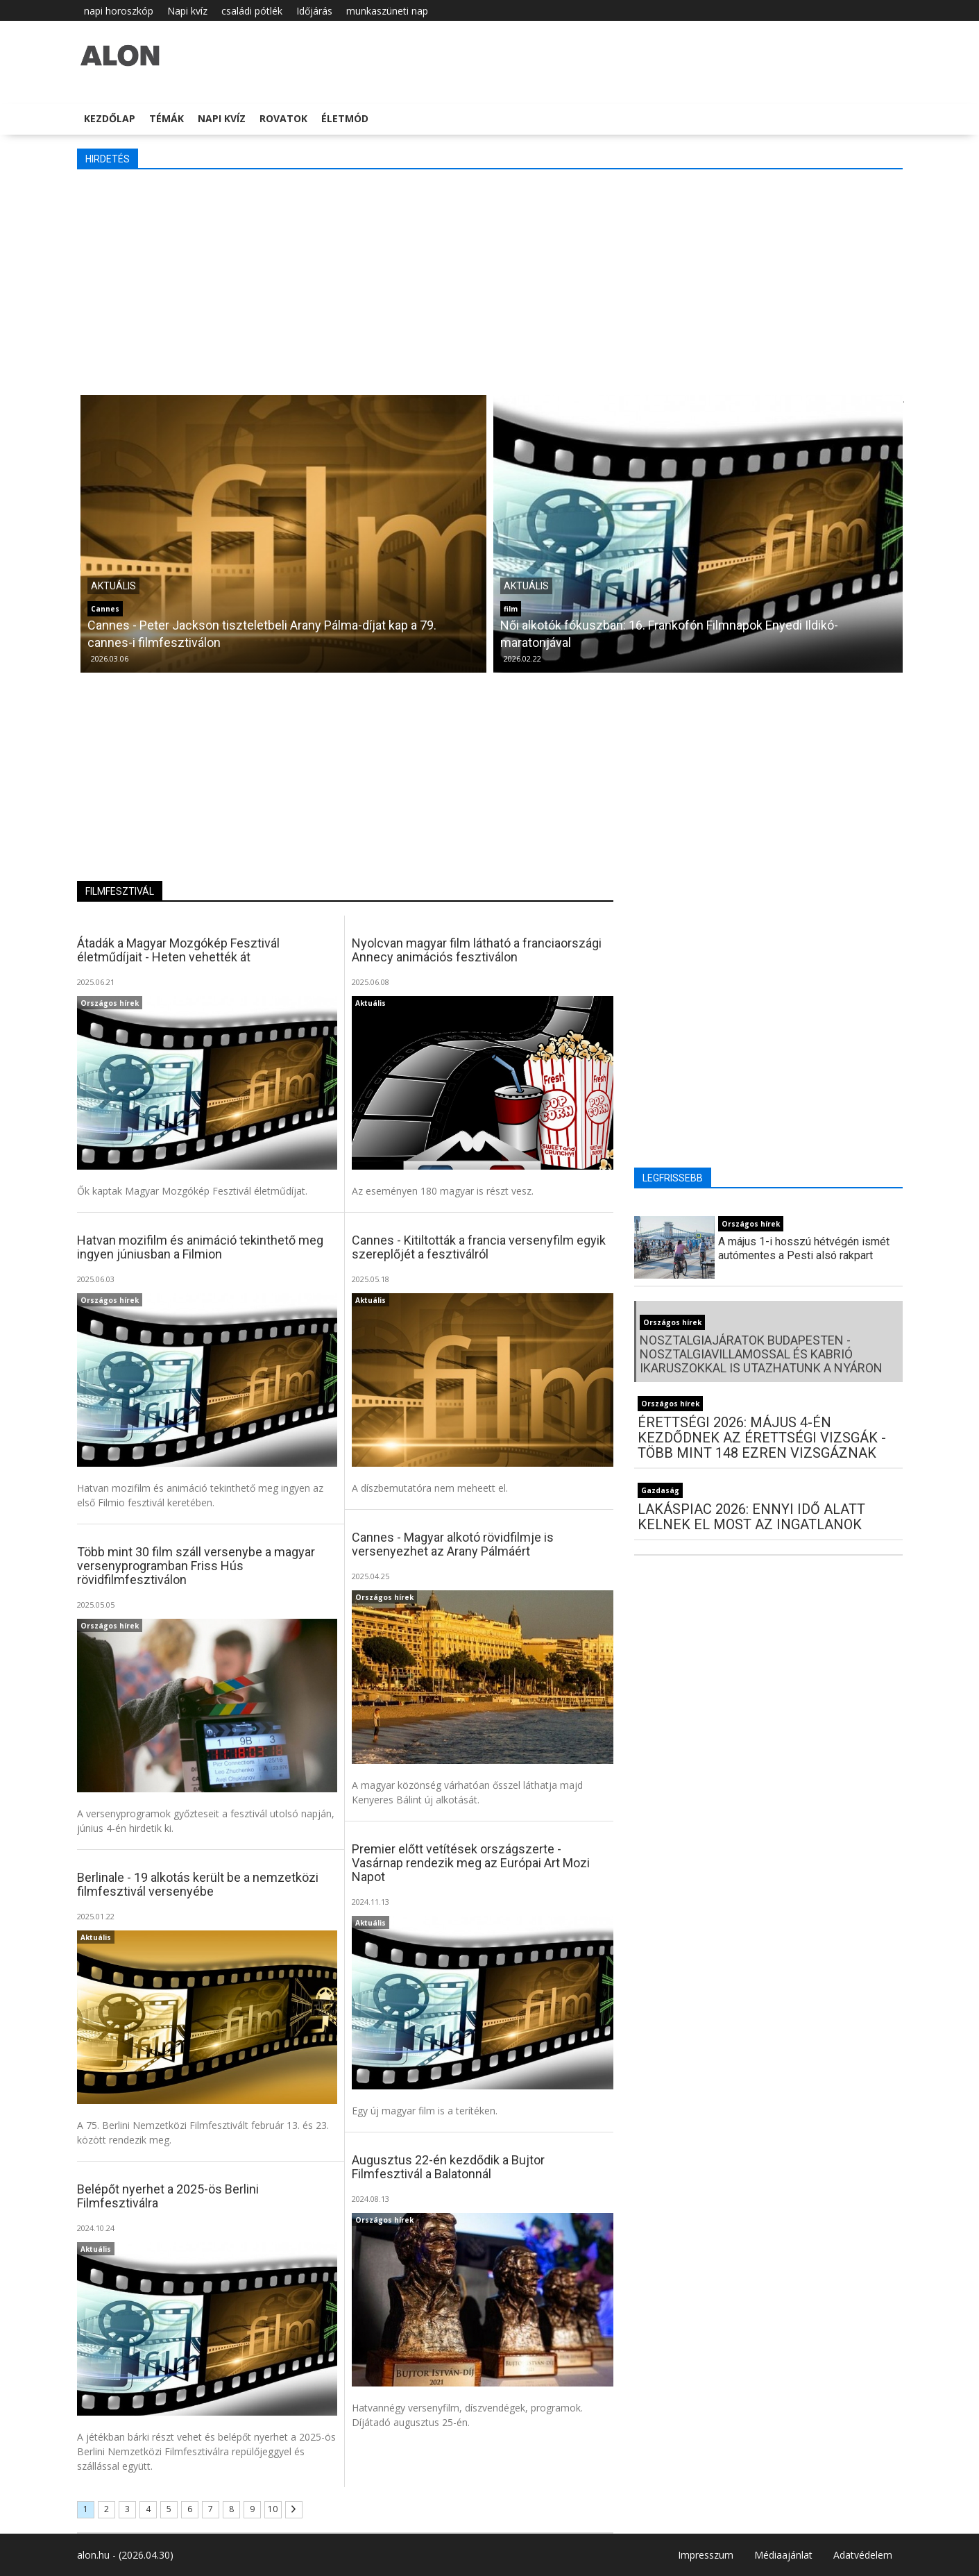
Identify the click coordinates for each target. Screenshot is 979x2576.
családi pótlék (251, 10)
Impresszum (705, 2554)
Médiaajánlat (783, 2554)
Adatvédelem (862, 2554)
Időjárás (314, 10)
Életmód (344, 118)
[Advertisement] (490, 280)
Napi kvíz (187, 10)
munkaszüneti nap (387, 10)
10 (273, 2509)
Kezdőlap (109, 118)
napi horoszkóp (118, 10)
